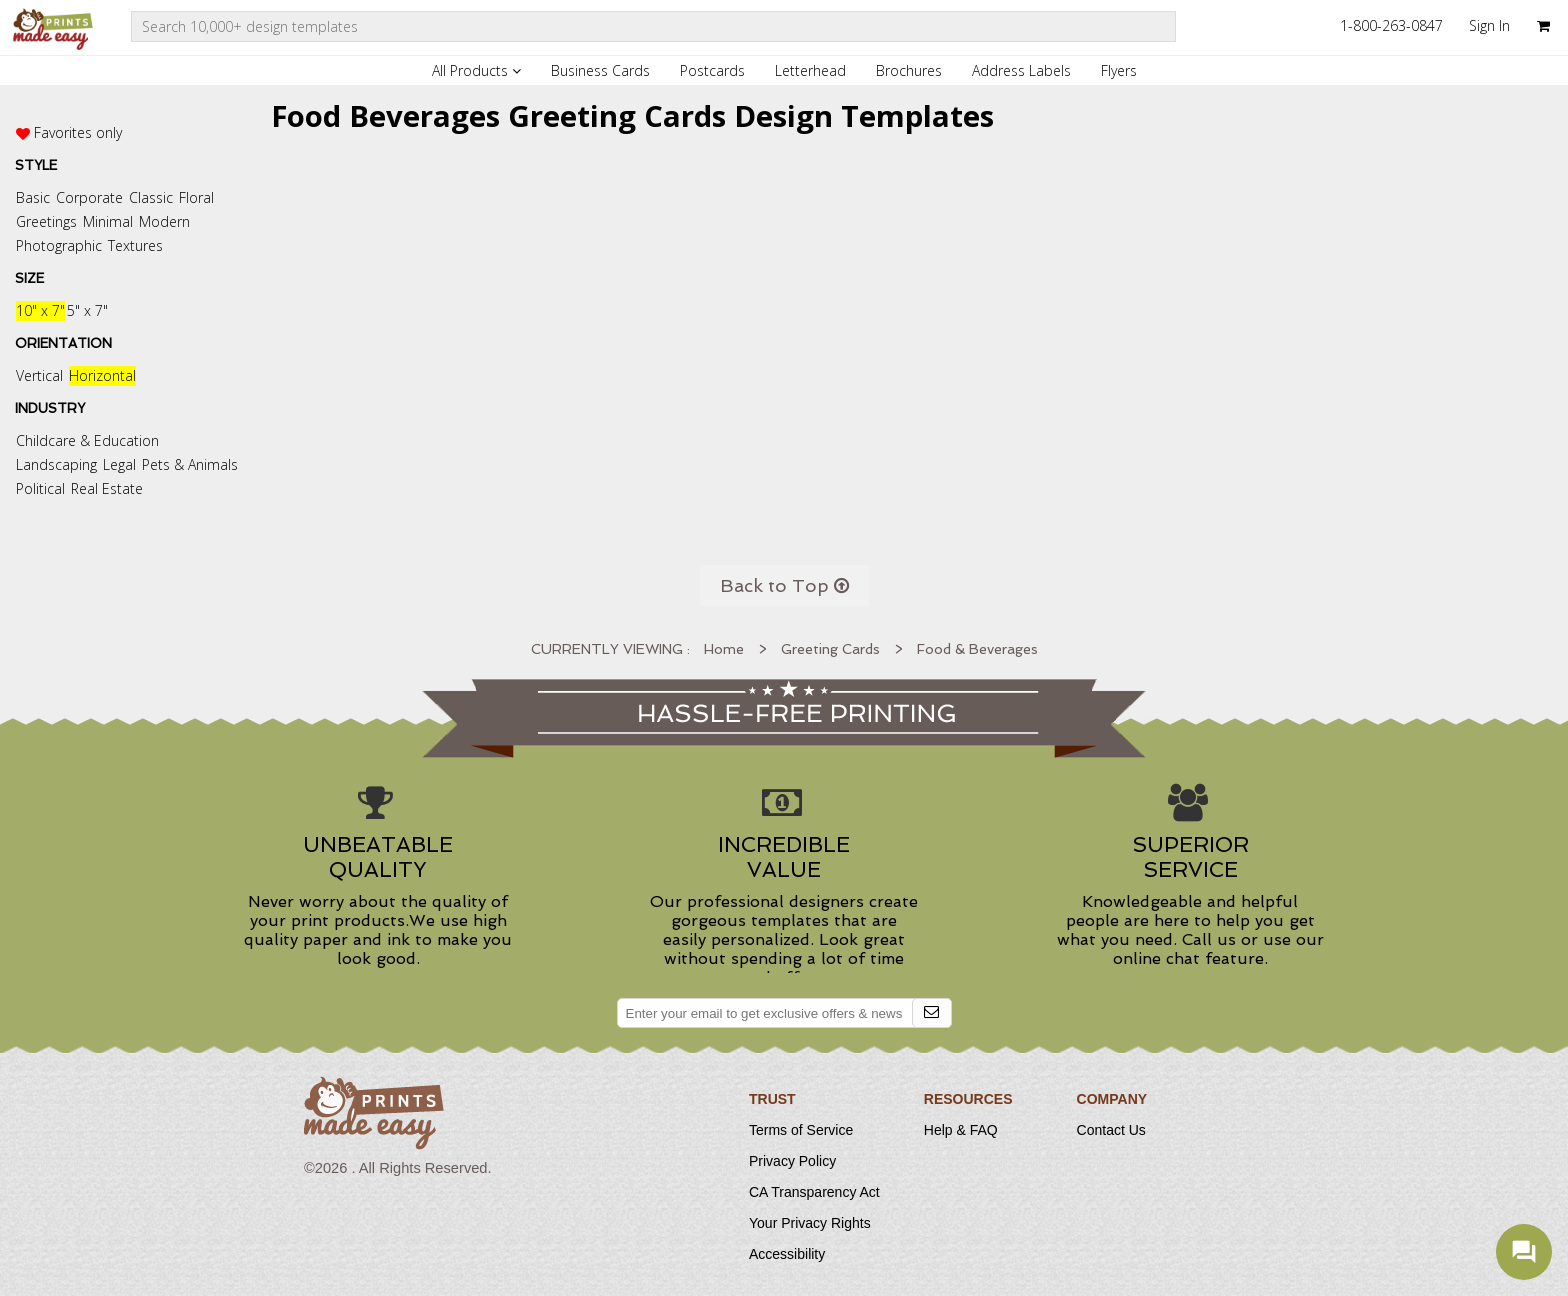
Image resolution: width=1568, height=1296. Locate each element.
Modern (164, 221)
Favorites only (78, 132)
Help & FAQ (961, 1130)
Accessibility (787, 1254)
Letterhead (810, 70)
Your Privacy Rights (810, 1223)
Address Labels (1021, 70)
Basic (33, 197)
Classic (151, 197)
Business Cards (600, 70)
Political (40, 488)
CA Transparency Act (814, 1192)
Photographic (59, 245)
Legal (119, 464)
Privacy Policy (792, 1161)
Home (724, 649)
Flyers (1119, 70)
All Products (476, 70)
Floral (196, 197)
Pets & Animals (190, 464)
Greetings (46, 221)
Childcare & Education (87, 440)
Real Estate (107, 488)
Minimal (108, 221)
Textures (135, 245)
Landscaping (56, 464)
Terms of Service (801, 1130)
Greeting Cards (830, 649)
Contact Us (1111, 1130)
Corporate (89, 197)
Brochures (909, 70)
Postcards (712, 70)
